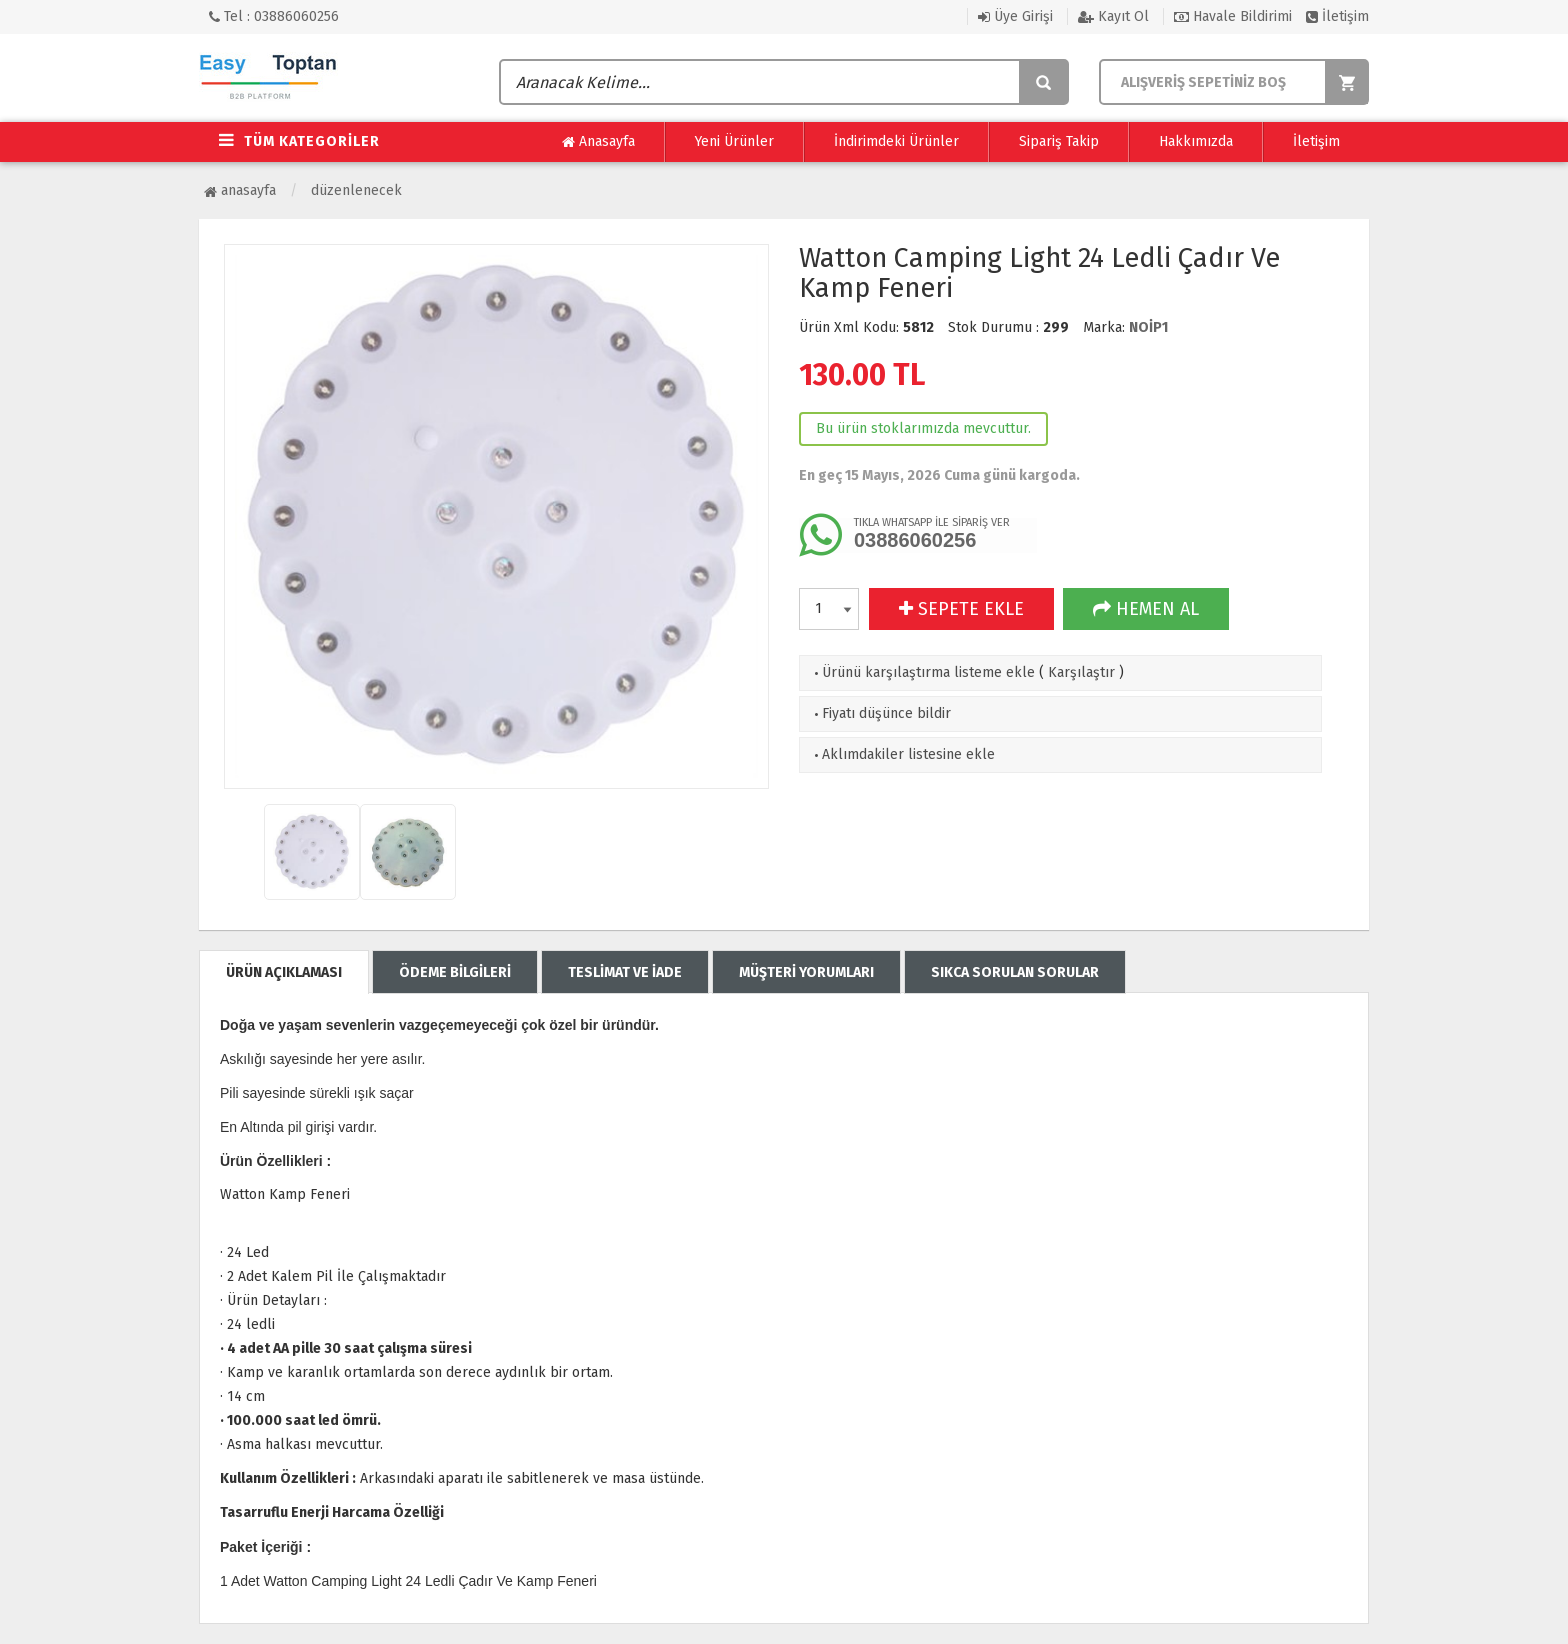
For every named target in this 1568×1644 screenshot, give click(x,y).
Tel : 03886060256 (274, 16)
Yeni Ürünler (734, 141)
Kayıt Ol (1113, 16)
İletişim (1337, 16)
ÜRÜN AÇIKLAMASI (284, 972)
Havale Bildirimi (1233, 16)
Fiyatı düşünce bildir (880, 713)
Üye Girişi (1015, 16)
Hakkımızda (1196, 141)
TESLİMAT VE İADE (625, 972)
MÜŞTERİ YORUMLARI (806, 972)
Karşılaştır (1081, 672)
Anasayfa (598, 142)
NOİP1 (1148, 327)
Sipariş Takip (1059, 141)
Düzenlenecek (356, 190)
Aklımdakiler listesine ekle (902, 754)
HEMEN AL (1146, 609)
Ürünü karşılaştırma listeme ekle (922, 672)
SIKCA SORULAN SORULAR (1015, 972)
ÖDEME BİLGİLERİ (455, 972)
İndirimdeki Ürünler (896, 141)
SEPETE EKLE (961, 609)
